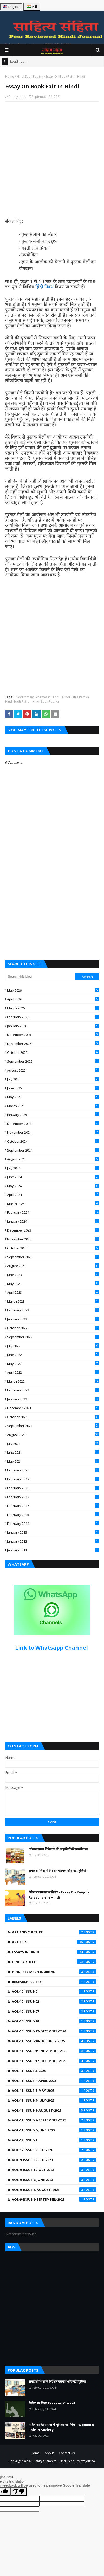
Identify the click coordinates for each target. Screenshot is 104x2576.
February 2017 (53, 1497)
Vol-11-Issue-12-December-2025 (54, 2061)
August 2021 (53, 1434)
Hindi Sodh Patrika (30, 76)
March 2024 (53, 1203)
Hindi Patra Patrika (75, 697)
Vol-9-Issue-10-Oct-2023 (54, 2169)
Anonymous (17, 96)
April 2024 (53, 1194)
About (49, 2453)
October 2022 (53, 1328)
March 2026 (53, 1008)
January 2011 (53, 1550)
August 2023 (53, 1265)
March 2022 (53, 1381)
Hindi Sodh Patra (17, 701)
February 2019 (53, 1479)
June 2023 (53, 1274)
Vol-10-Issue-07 (54, 2011)
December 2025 (53, 1034)
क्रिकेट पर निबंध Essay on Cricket (52, 2403)
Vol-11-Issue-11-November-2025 (54, 2051)
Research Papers (54, 1981)
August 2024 (53, 1159)
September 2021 (53, 1425)
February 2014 (53, 1523)
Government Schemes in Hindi (37, 697)
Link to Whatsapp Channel (52, 1647)
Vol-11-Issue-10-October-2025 (54, 2041)
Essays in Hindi (54, 1952)
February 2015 (53, 1514)
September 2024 (53, 1150)
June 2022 (53, 1354)
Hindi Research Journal (54, 1971)
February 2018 (53, 1488)
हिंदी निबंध (44, 287)
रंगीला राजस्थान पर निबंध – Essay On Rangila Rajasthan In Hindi (59, 1895)
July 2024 (53, 1168)
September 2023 (53, 1257)
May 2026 (53, 990)
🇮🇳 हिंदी (32, 7)
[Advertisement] (52, 916)
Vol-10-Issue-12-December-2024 (54, 2031)
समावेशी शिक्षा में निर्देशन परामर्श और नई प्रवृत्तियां (57, 1870)
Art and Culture (54, 1932)
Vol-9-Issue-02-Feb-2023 (54, 2160)
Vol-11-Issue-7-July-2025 (54, 2100)
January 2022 (53, 1399)
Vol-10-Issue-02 (54, 2001)
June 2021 (53, 1452)
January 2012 (53, 1541)
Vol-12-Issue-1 (54, 2140)
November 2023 (53, 1239)
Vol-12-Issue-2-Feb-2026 (54, 2150)
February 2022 (53, 1390)
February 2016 (53, 1505)
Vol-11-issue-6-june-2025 (54, 2130)
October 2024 (53, 1141)
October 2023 (53, 1248)
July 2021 (53, 1443)
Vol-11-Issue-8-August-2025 (54, 2110)
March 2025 (53, 1106)
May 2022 (53, 1363)
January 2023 (53, 1319)
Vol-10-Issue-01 (54, 1991)
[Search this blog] (40, 976)
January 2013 (53, 1532)
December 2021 (53, 1408)
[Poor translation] (18, 2491)
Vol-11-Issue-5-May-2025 (54, 2090)
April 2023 (53, 1292)
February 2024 (53, 1212)
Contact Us (67, 2453)
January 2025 (53, 1114)
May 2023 (53, 1283)
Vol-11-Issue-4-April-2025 (54, 2080)
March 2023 (53, 1301)
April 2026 (53, 999)
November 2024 (53, 1132)
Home (9, 76)
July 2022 (53, 1345)
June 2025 (53, 1088)
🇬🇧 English (11, 7)
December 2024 (53, 1123)
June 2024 (53, 1177)
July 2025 (53, 1079)
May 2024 (53, 1186)
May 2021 (53, 1461)
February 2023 (53, 1310)
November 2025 (53, 1043)
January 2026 (53, 1026)
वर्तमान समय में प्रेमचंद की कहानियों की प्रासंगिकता (58, 1849)
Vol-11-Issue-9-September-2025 (54, 2120)
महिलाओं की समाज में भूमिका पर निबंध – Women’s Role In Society (61, 2427)
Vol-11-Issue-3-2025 (54, 2070)
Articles (54, 1942)
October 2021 (53, 1417)
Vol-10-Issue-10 (54, 2021)
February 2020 (53, 1470)
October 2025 (53, 1052)
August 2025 (53, 1070)
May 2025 (53, 1097)
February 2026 (53, 1017)
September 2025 (53, 1061)
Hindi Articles (54, 1961)
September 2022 (53, 1337)
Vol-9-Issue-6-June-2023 (54, 2179)
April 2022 (53, 1372)
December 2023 (53, 1230)
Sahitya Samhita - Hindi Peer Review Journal (65, 2461)
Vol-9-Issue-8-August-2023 (54, 2189)
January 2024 (53, 1221)
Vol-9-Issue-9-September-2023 (54, 2199)
